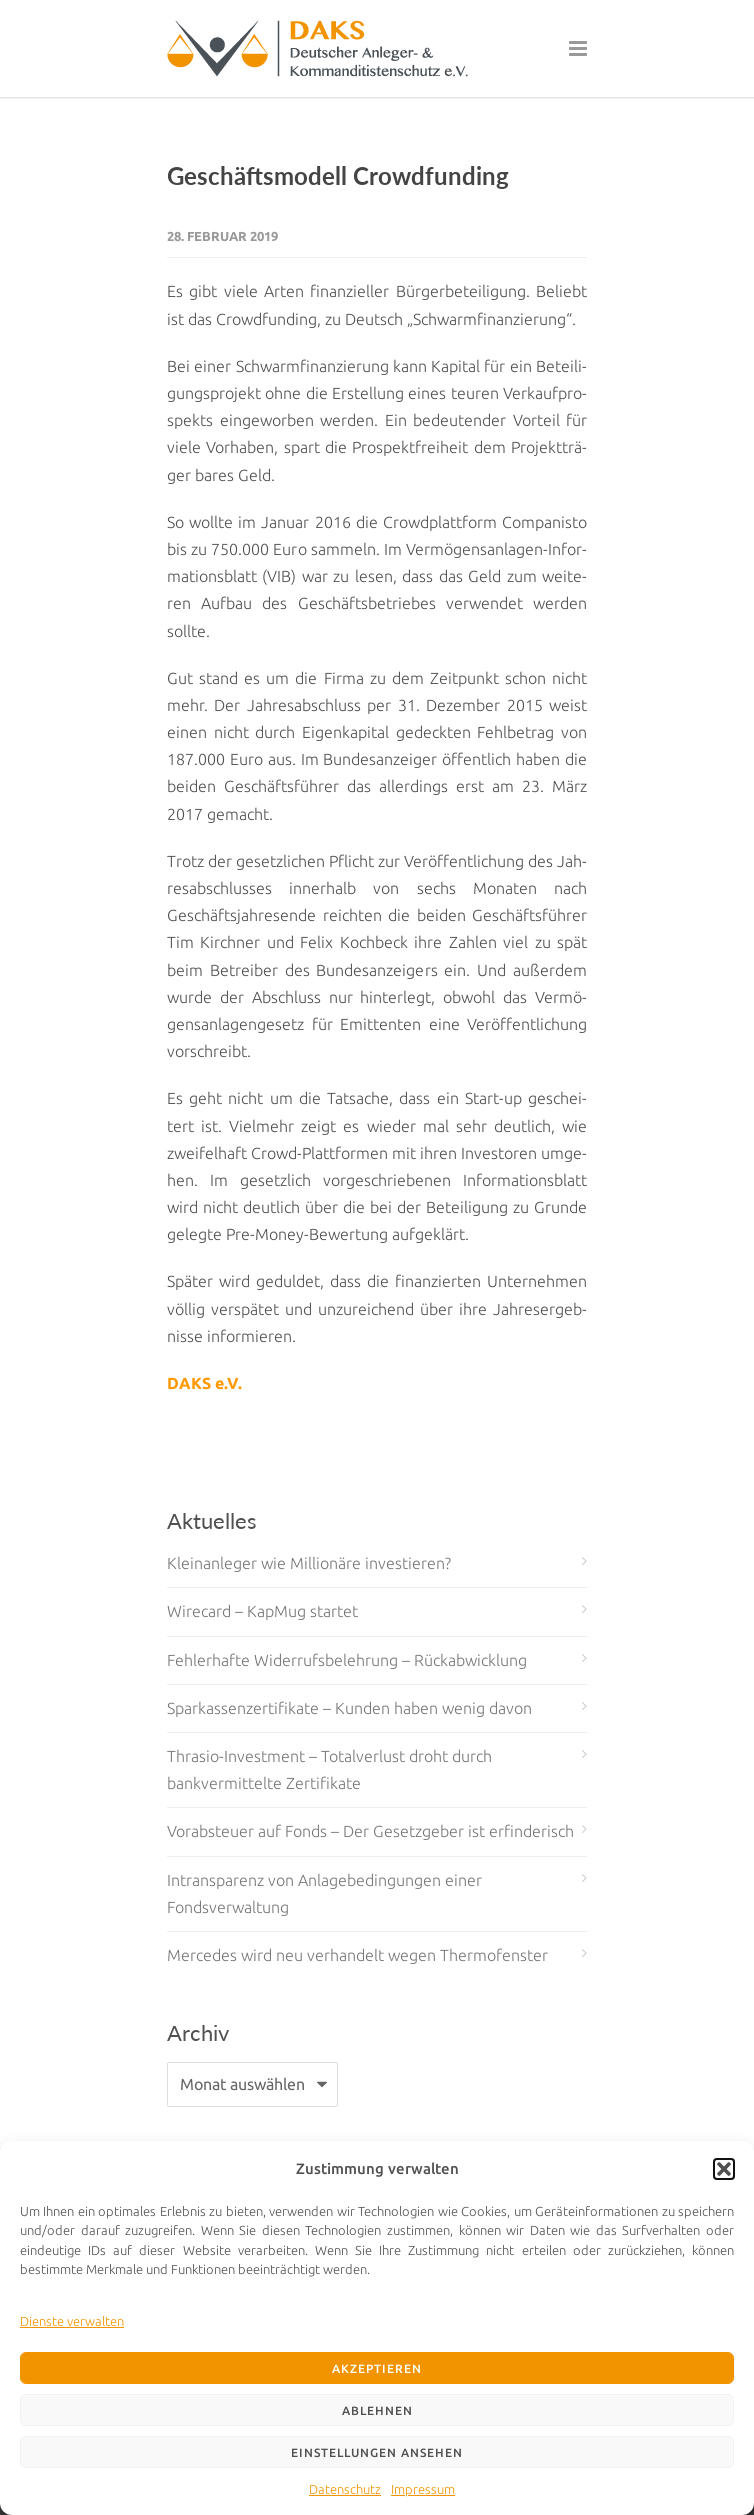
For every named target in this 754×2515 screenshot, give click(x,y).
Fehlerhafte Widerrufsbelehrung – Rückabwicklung (347, 1660)
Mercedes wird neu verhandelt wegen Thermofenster (357, 1955)
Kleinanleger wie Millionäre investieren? (309, 1563)
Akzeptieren (377, 2368)
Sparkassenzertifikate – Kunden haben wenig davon (349, 1708)
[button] (724, 2169)
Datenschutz (345, 2489)
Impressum (423, 2489)
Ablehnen (377, 2410)
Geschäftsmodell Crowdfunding (338, 175)
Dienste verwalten (72, 2321)
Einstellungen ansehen (377, 2452)
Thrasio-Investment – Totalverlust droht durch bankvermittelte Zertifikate (329, 1769)
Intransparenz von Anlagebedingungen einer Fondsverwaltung (324, 1893)
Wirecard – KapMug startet (262, 1611)
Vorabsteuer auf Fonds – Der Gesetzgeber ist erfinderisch (370, 1831)
